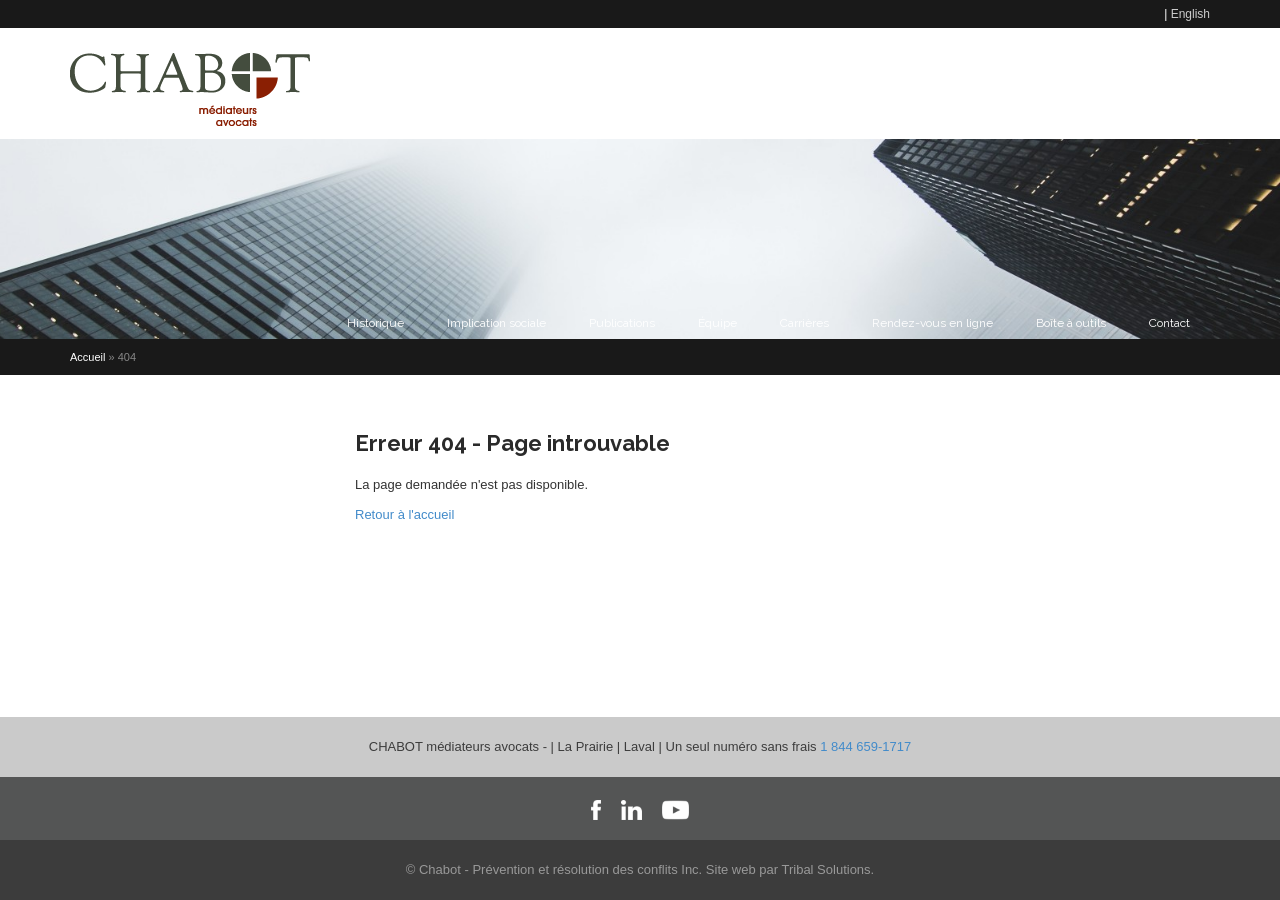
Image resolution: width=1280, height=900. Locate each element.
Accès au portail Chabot (1119, 83)
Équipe (717, 323)
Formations (977, 83)
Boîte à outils (1071, 323)
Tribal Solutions (825, 869)
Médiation (728, 83)
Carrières (804, 323)
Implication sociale (496, 323)
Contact (642, 83)
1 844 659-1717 (865, 746)
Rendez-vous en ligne (932, 323)
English (1190, 14)
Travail (811, 83)
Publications (622, 323)
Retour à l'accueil (404, 514)
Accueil (87, 357)
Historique (375, 323)
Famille (887, 83)
